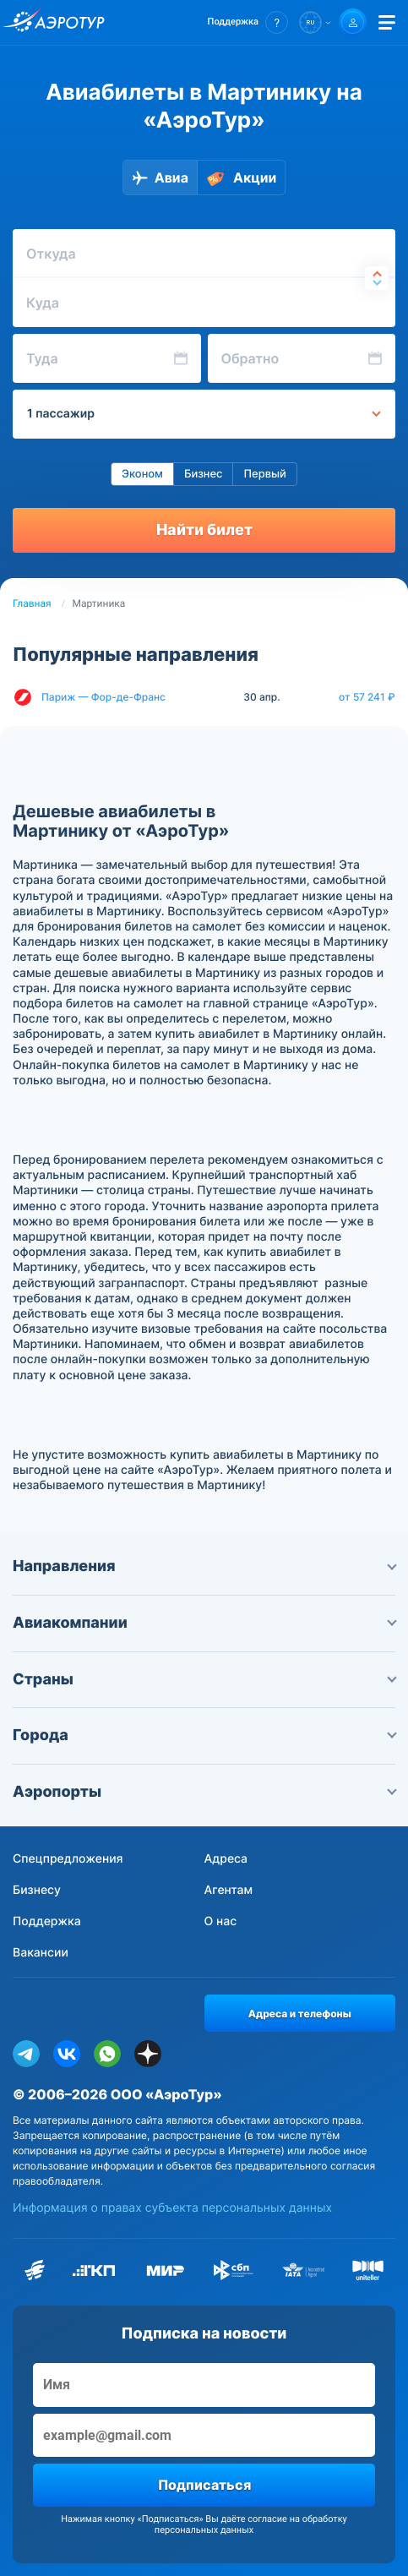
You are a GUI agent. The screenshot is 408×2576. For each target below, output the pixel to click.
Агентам (228, 1890)
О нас (220, 1921)
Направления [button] (204, 1566)
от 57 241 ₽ (367, 697)
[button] (248, 22)
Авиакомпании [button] (204, 1623)
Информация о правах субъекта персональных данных (172, 2208)
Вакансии (40, 1953)
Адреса (226, 1859)
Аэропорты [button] (204, 1792)
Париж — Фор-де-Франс (103, 696)
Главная (32, 603)
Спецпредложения (68, 1859)
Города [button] (204, 1735)
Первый (264, 474)
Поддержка (47, 1921)
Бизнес (203, 474)
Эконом (142, 474)
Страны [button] (204, 1680)
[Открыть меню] (386, 22)
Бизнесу (37, 1890)
